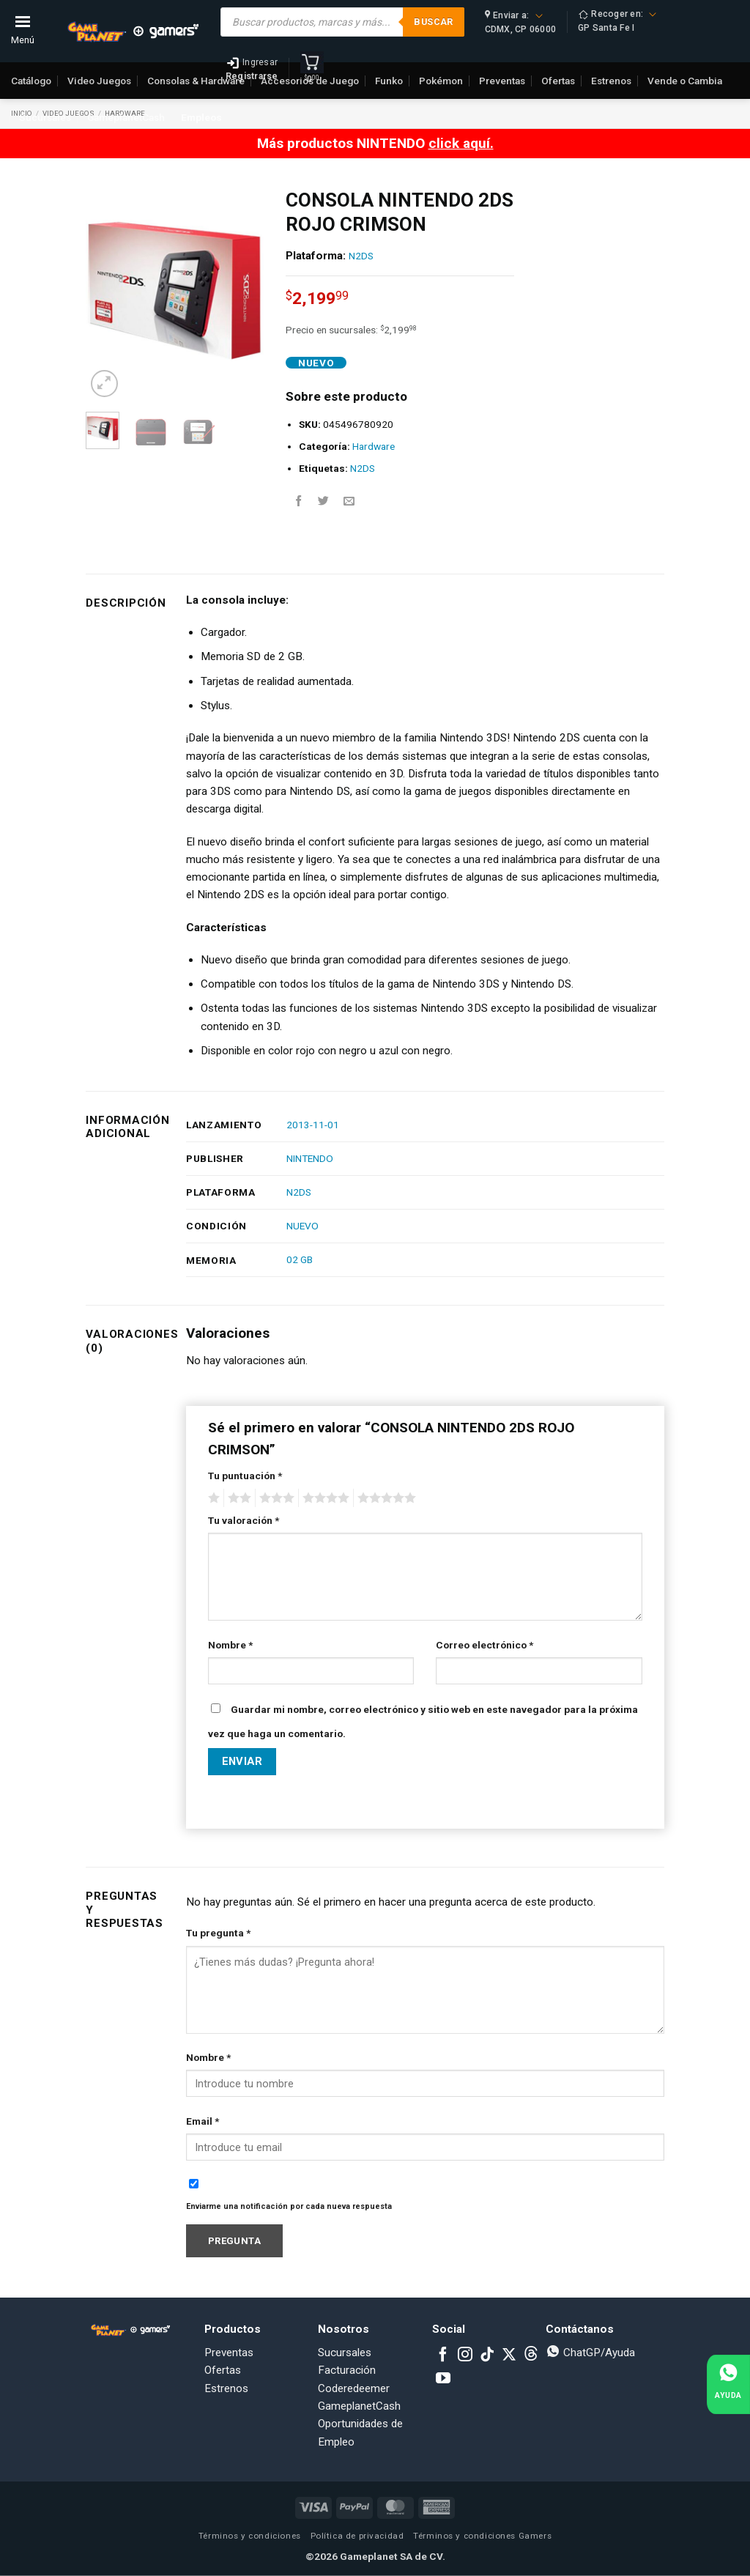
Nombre (230, 1645)
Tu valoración (243, 1520)
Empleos (201, 117)
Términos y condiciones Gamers (482, 2536)
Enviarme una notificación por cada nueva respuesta (289, 2206)
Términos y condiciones (249, 2536)
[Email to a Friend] (349, 501)
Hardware (373, 446)
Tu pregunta (218, 1933)
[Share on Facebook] (298, 501)
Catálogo (31, 80)
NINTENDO (309, 1158)
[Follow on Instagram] (465, 2355)
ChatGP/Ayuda (590, 2352)
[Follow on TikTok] (487, 2355)
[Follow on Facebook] (443, 2355)
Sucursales (45, 117)
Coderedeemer (354, 2388)
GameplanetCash (126, 117)
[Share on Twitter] (323, 501)
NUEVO (302, 1226)
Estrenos (226, 2388)
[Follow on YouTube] (443, 2379)
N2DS (361, 256)
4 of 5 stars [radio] (323, 1498)
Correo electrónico (484, 1645)
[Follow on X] (509, 2355)
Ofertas (222, 2370)
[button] (104, 383)
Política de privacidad (357, 2536)
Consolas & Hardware (196, 80)
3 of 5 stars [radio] (274, 1498)
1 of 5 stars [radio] (212, 1498)
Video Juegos (99, 80)
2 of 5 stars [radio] (237, 1498)
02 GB (299, 1259)
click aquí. (461, 143)
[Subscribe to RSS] (531, 2355)
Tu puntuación (245, 1475)
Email (202, 2121)
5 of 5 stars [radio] (384, 1498)
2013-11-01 (312, 1124)
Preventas (228, 2352)
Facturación (347, 2370)
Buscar (433, 21)
